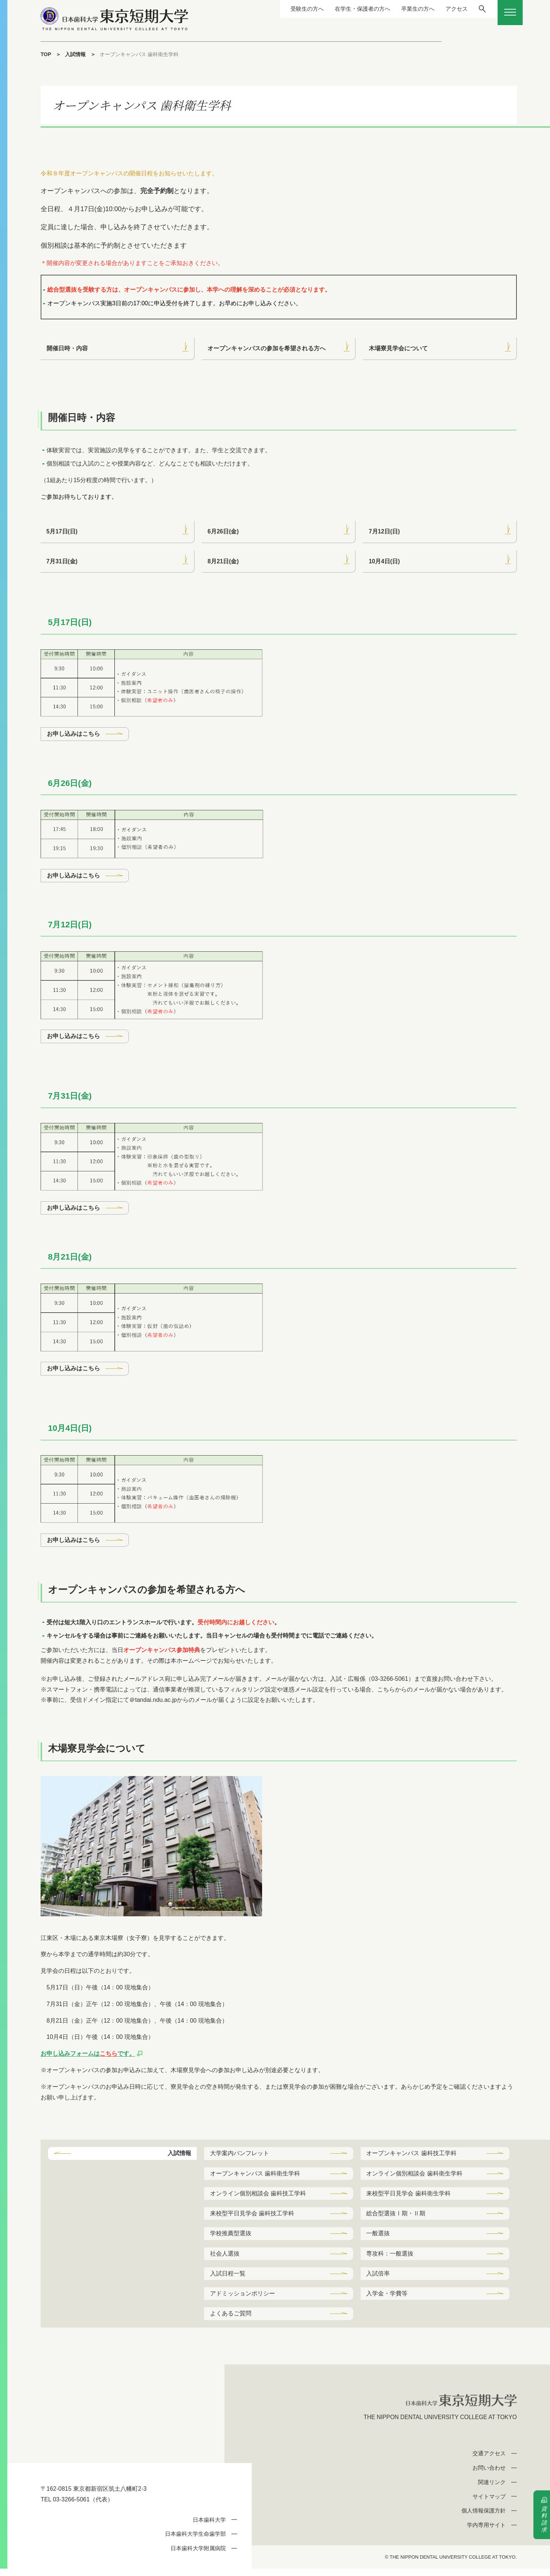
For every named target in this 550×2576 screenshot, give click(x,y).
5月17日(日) (62, 532)
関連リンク (492, 2489)
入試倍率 (378, 2279)
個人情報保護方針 (483, 2518)
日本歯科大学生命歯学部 (195, 2541)
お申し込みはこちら (73, 735)
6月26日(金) (223, 532)
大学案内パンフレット (239, 2157)
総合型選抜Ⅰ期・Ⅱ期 (396, 2218)
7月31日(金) (62, 562)
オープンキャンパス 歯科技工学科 (412, 2157)
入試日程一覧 (227, 2279)
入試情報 (75, 54)
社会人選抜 (225, 2259)
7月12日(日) (384, 532)
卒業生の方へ (408, 9)
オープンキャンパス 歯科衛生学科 (255, 2177)
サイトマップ (489, 2503)
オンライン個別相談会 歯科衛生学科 (415, 2177)
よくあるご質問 (230, 2320)
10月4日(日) (384, 562)
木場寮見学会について (398, 349)
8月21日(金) (223, 562)
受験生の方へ (292, 9)
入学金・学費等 (387, 2300)
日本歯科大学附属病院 (198, 2555)
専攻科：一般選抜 (390, 2259)
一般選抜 (378, 2239)
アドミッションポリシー (242, 2300)
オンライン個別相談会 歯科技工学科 (258, 2198)
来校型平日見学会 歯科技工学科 (252, 2218)
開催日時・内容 (67, 349)
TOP (46, 54)
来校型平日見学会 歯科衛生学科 (409, 2198)
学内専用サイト (486, 2532)
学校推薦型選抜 (230, 2239)
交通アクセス (489, 2460)
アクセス (449, 9)
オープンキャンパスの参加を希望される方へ (267, 349)
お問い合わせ (489, 2475)
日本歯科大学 (209, 2527)
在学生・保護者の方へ (350, 9)
